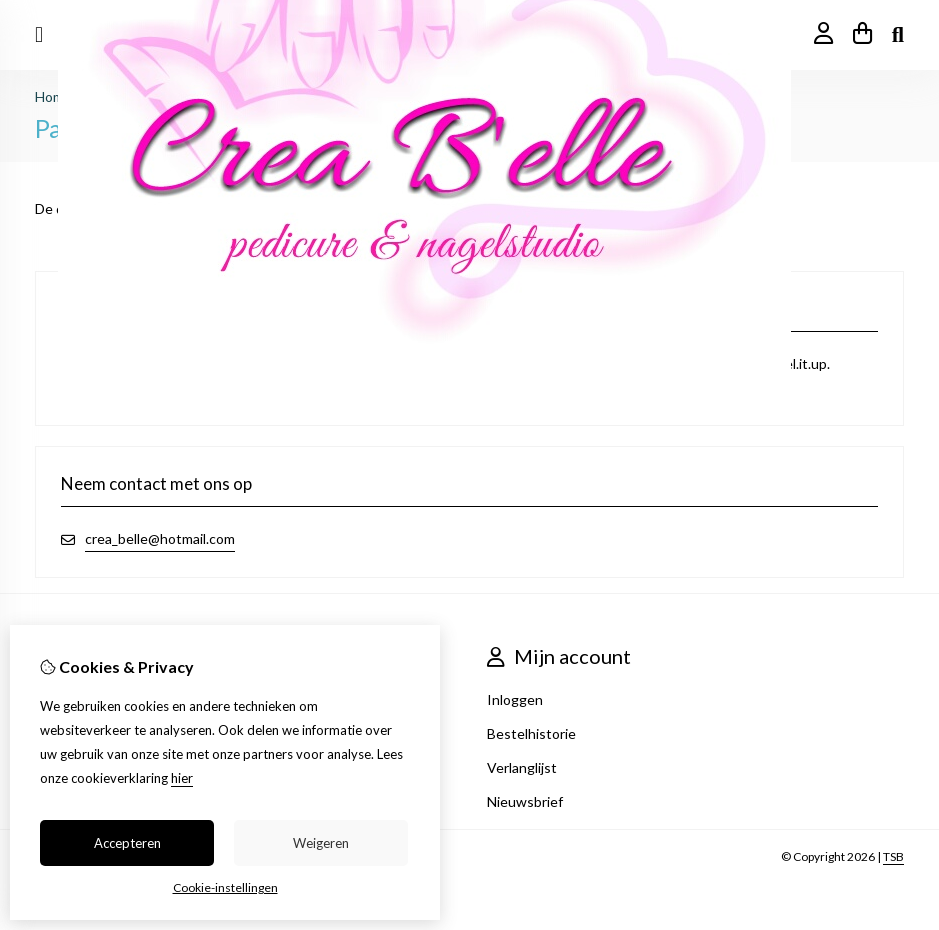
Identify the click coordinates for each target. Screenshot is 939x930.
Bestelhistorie (531, 733)
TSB (893, 856)
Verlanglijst (522, 767)
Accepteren (127, 843)
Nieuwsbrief (525, 801)
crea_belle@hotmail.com (160, 538)
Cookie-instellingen (225, 887)
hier (182, 778)
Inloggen (515, 699)
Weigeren (321, 843)
